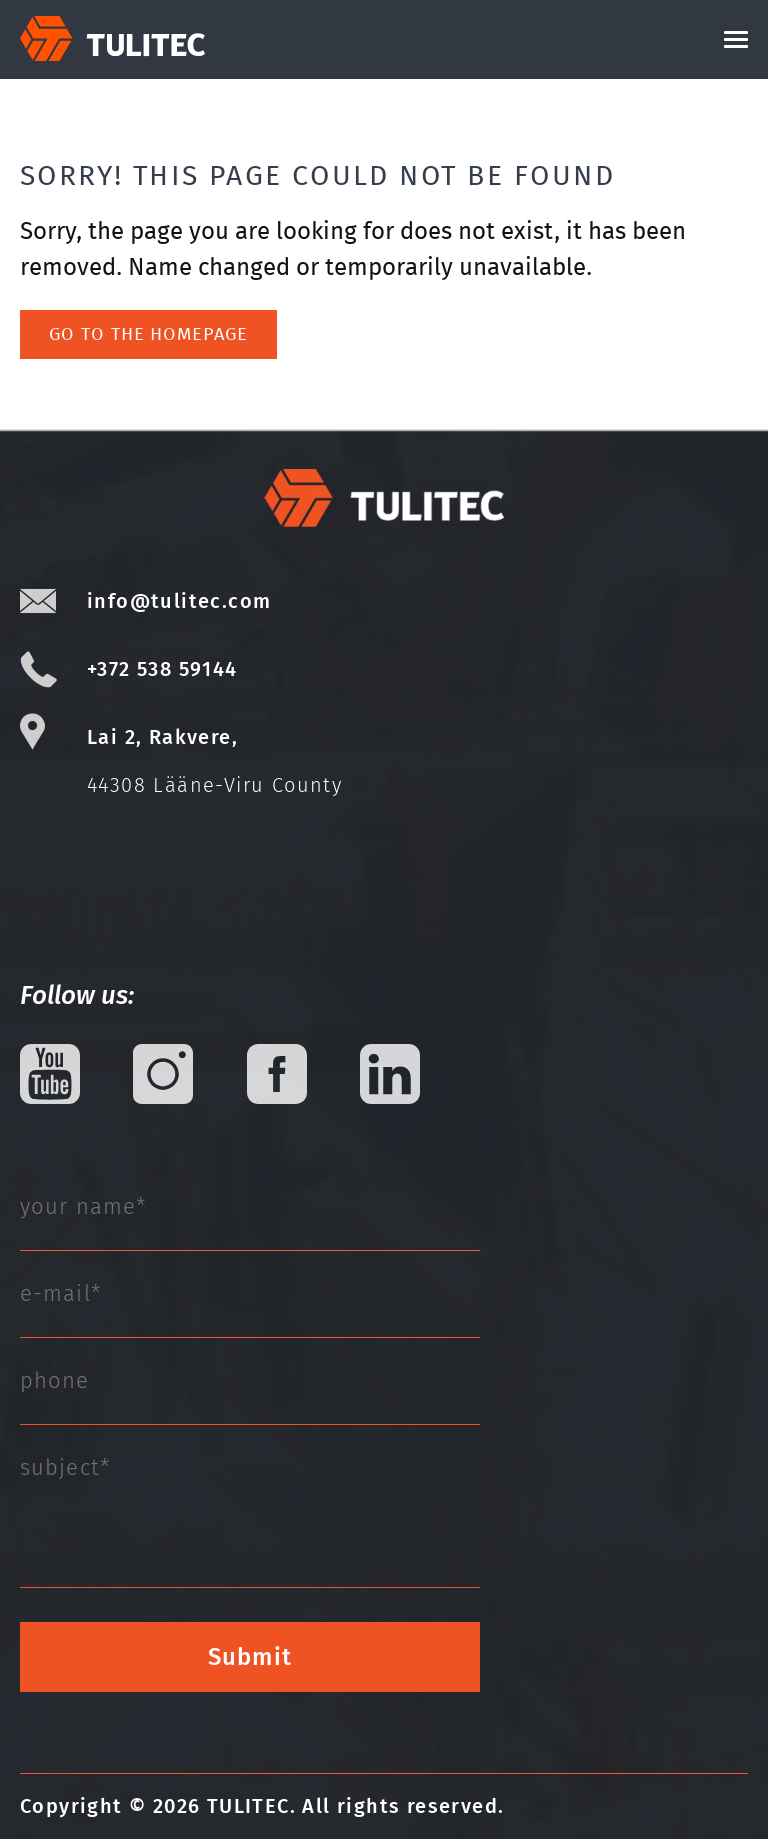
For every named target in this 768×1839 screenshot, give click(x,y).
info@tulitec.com (179, 601)
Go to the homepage (148, 334)
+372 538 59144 (162, 669)
